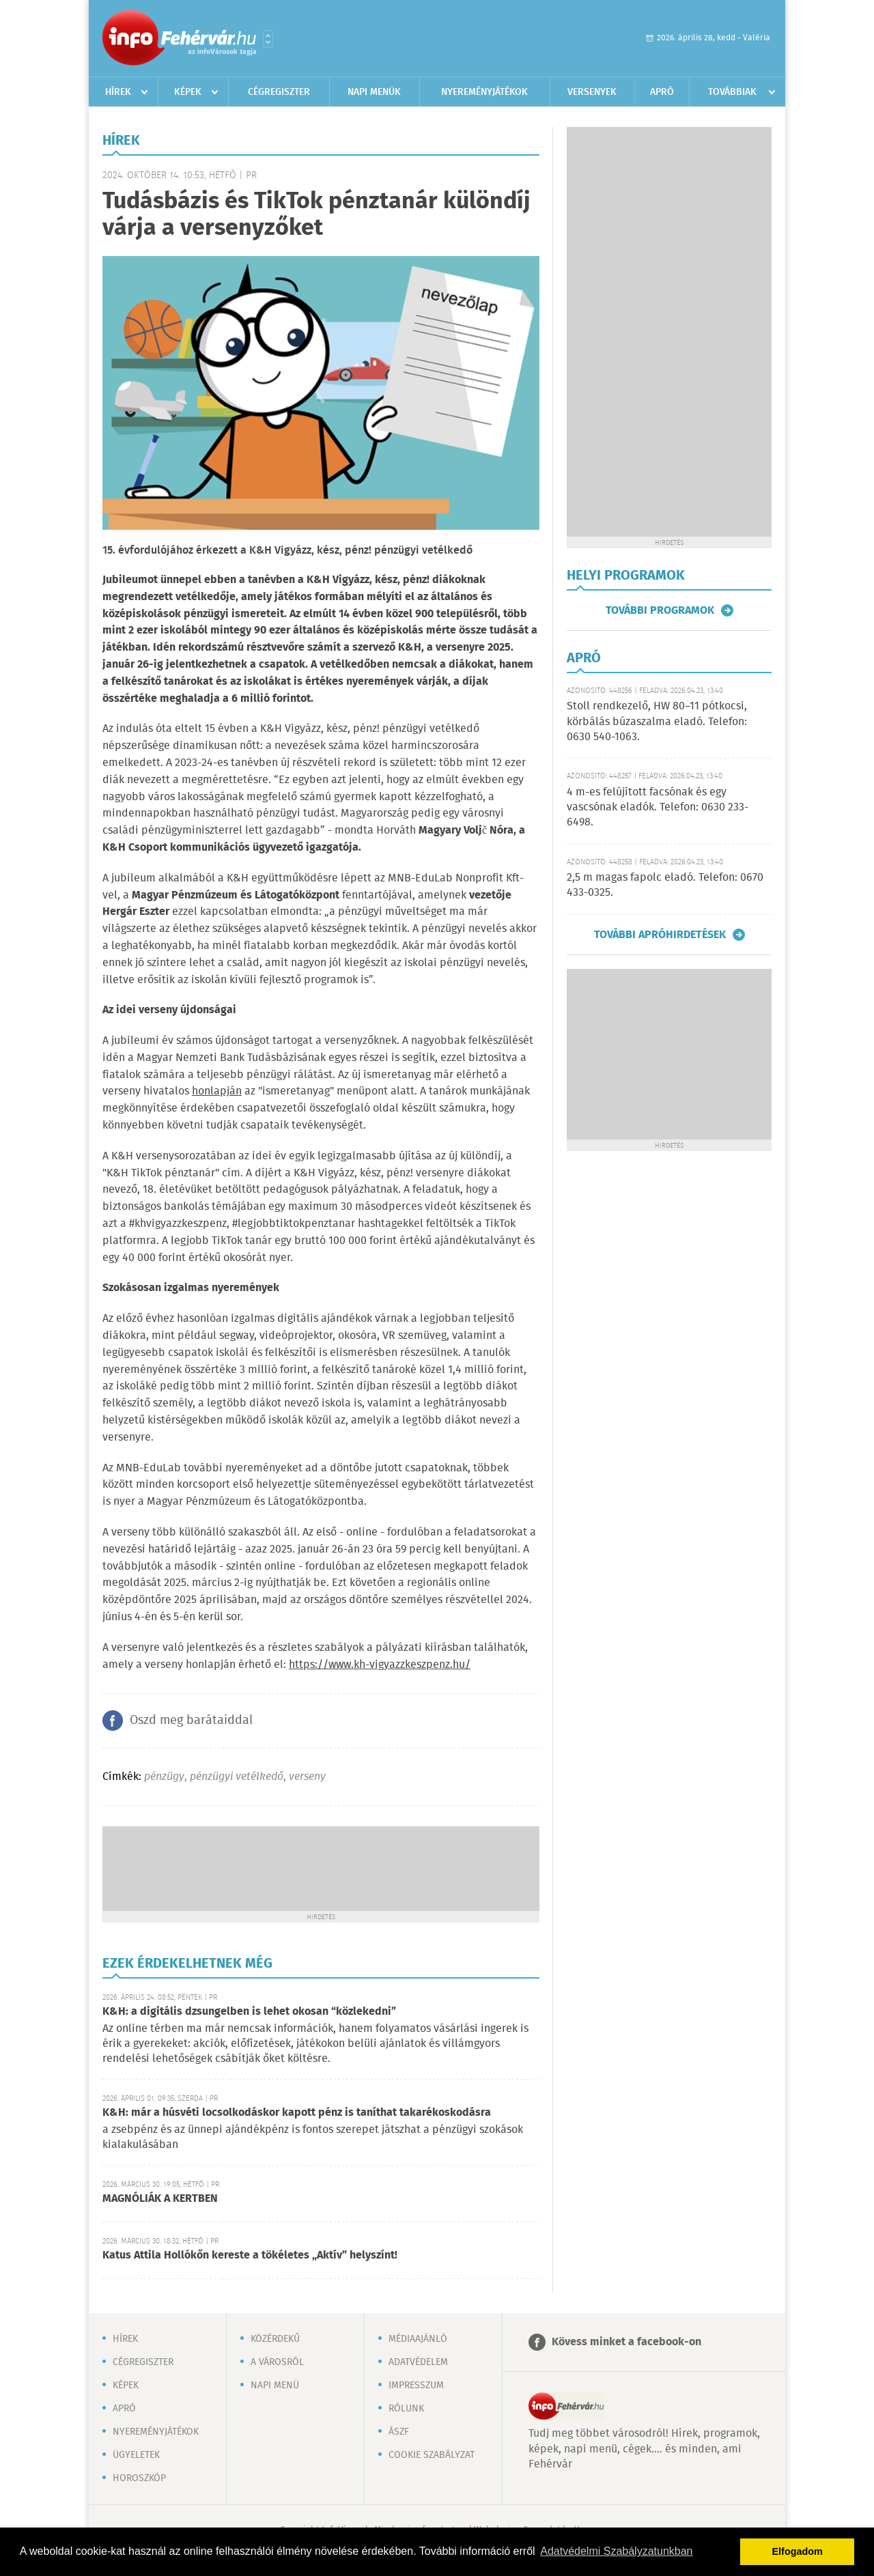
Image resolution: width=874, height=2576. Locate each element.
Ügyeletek (136, 2455)
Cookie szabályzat (432, 2455)
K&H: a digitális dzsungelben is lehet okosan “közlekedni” (249, 2011)
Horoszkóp (139, 2478)
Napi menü (275, 2385)
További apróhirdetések (660, 935)
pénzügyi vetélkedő (236, 1776)
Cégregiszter (279, 92)
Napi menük (374, 92)
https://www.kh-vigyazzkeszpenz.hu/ (379, 1664)
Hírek (118, 92)
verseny (307, 1776)
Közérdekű (275, 2339)
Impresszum (416, 2385)
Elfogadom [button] (797, 2551)
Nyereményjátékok (484, 92)
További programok (660, 610)
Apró (662, 92)
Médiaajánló (418, 2339)
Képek (187, 92)
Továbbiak (732, 92)
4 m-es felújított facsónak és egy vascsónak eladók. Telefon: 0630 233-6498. (657, 808)
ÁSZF (399, 2431)
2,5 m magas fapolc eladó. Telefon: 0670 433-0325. (665, 885)
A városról (277, 2362)
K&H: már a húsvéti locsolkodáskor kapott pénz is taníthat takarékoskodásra (296, 2112)
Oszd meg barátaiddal (191, 1720)
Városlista (268, 39)
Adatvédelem (418, 2362)
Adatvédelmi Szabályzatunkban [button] (616, 2551)
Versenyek (592, 92)
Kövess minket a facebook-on (626, 2342)
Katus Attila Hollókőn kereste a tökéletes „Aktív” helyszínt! (249, 2255)
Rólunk (406, 2408)
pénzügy (164, 1776)
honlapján (217, 1091)
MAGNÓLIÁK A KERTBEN (160, 2198)
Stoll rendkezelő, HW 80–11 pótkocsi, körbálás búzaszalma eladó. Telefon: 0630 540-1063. (657, 722)
